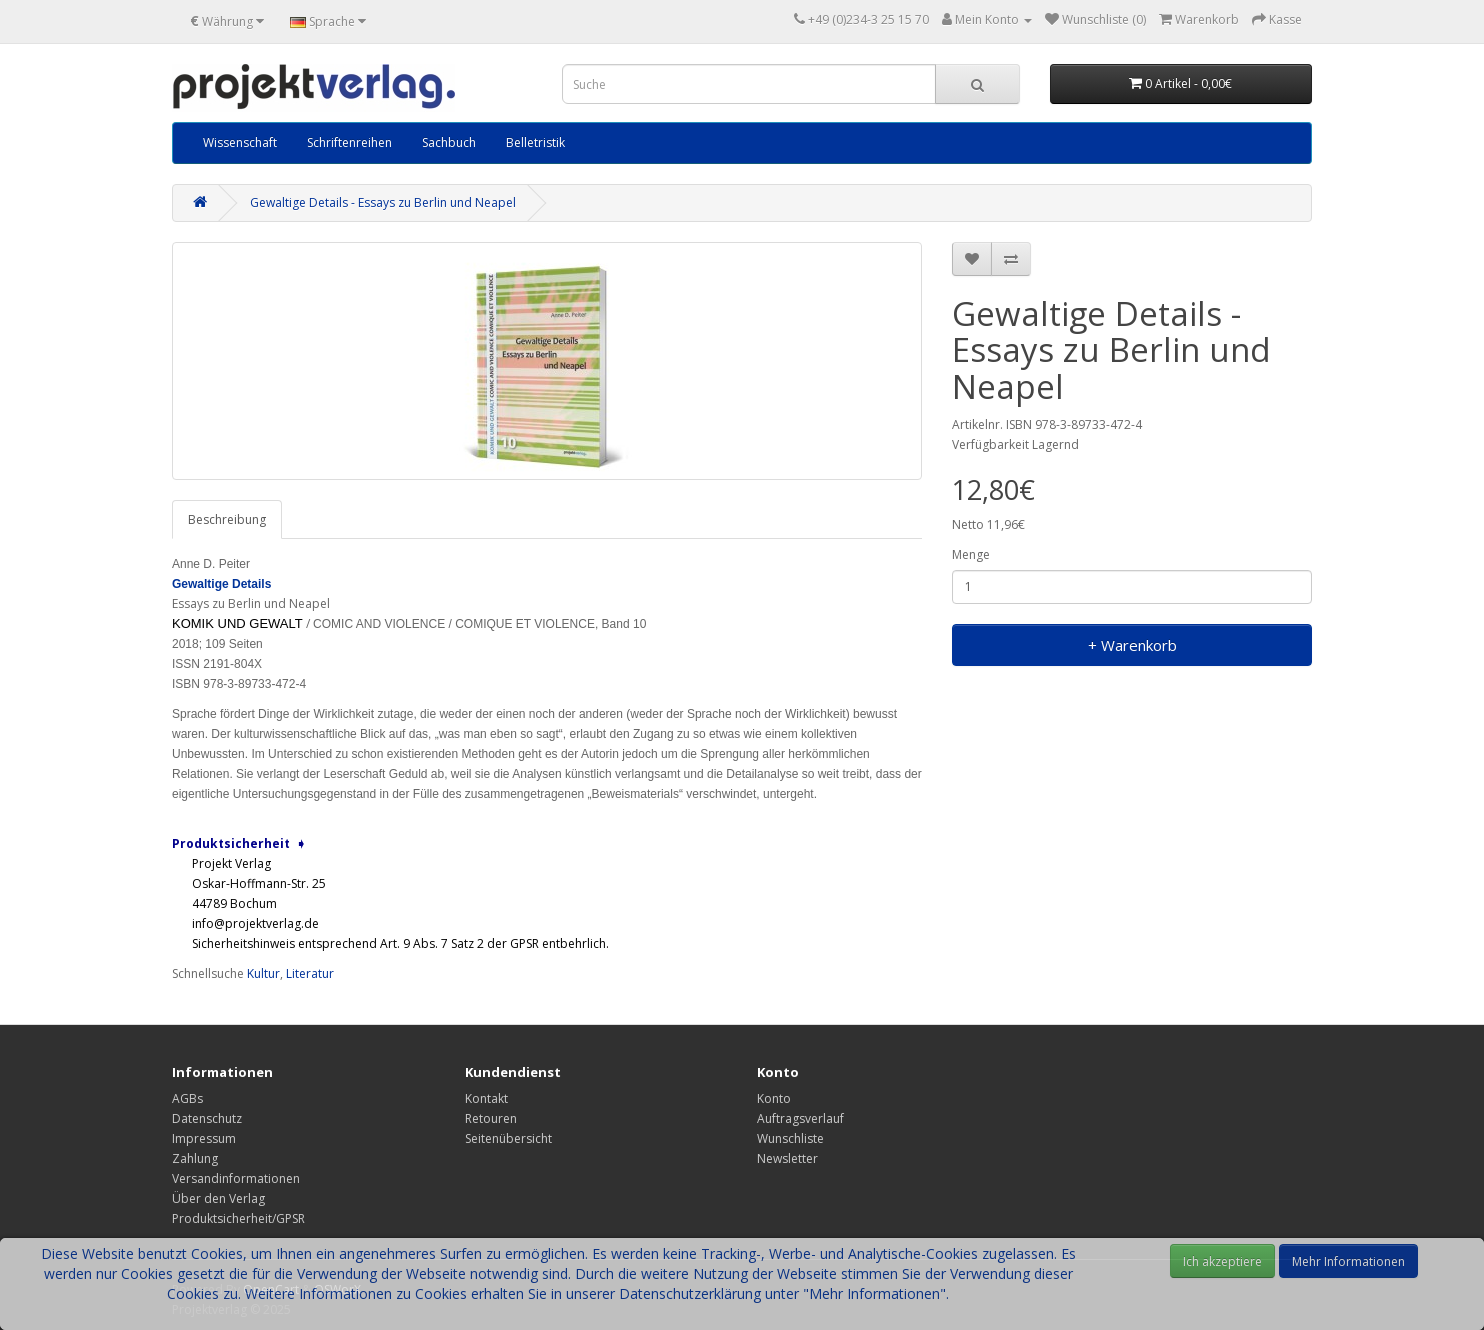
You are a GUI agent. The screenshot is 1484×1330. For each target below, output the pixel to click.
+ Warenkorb (1132, 645)
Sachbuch (449, 142)
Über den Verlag (218, 1198)
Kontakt (486, 1098)
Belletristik (535, 142)
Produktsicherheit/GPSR (238, 1218)
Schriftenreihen (349, 142)
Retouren (491, 1118)
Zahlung (195, 1158)
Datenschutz (207, 1118)
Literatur (310, 973)
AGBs (187, 1098)
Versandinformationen (236, 1178)
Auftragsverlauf (800, 1118)
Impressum (204, 1138)
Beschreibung (227, 519)
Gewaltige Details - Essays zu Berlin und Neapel (383, 202)
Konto (774, 1098)
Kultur (263, 973)
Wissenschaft (240, 142)
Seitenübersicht (508, 1138)
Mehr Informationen (1348, 1261)
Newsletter (787, 1158)
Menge (971, 554)
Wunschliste (790, 1138)
